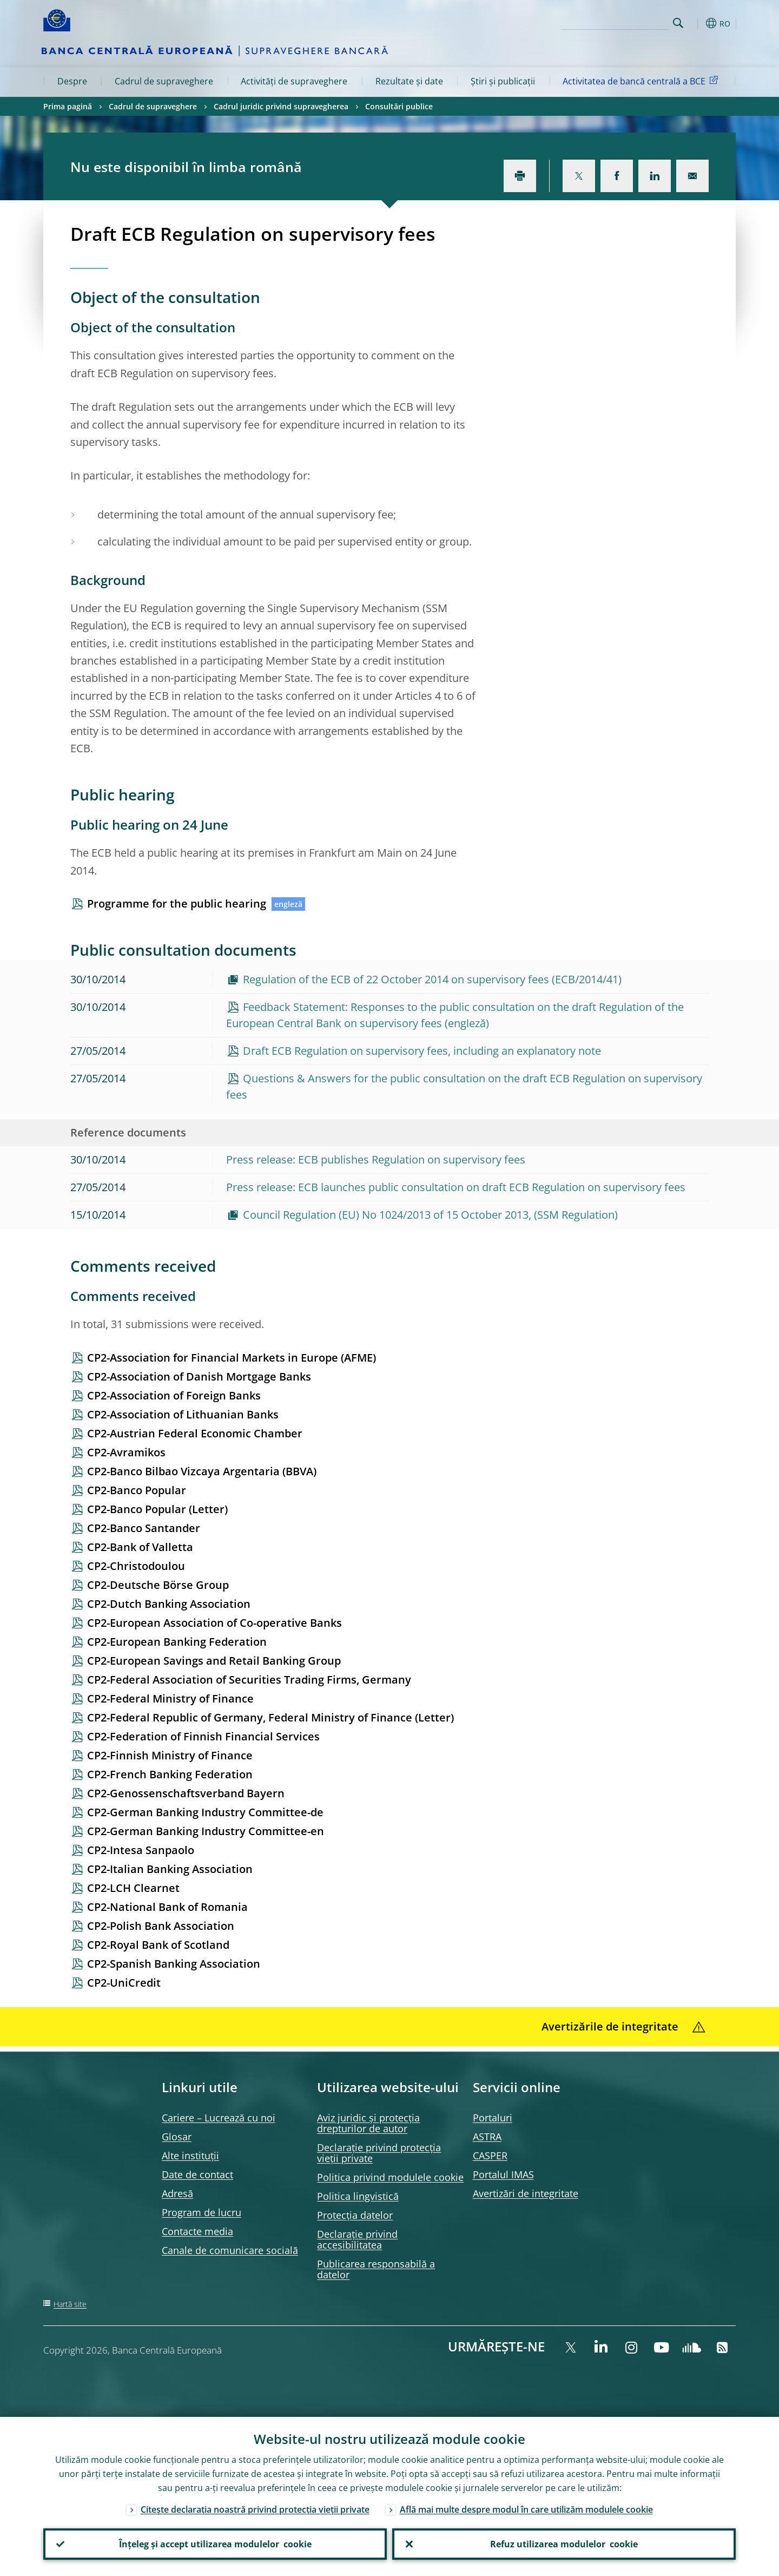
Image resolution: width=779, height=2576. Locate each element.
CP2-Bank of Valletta (140, 1547)
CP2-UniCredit (124, 1982)
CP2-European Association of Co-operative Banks (214, 1622)
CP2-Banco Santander (143, 1528)
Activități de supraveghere (294, 81)
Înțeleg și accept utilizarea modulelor (215, 2544)
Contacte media (197, 2231)
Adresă (177, 2193)
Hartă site (70, 2304)
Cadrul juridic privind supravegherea (281, 106)
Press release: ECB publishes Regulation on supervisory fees (375, 1159)
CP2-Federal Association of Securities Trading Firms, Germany (249, 1679)
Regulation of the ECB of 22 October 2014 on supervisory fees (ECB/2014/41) (432, 979)
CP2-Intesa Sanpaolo (140, 1850)
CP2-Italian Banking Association (170, 1869)
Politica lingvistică (358, 2196)
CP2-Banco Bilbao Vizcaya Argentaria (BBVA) (201, 1471)
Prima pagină (67, 106)
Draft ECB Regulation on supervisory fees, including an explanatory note (422, 1050)
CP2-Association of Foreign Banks (174, 1395)
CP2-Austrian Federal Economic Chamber (194, 1433)
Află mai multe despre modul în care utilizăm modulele (526, 2509)
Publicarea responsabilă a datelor (376, 2269)
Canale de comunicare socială (230, 2250)
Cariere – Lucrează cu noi (218, 2117)
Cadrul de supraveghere (164, 81)
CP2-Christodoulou (136, 1566)
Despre (72, 81)
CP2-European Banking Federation (177, 1641)
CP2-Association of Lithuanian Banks (183, 1414)
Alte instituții (190, 2155)
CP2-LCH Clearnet (133, 1888)
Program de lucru (201, 2212)
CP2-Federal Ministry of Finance (170, 1698)
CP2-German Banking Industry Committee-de (205, 1812)
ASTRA (487, 2136)
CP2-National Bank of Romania (167, 1907)
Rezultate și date (409, 81)
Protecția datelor (355, 2215)
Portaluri (492, 2117)
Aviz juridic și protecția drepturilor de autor (368, 2123)
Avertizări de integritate (525, 2193)
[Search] (615, 22)
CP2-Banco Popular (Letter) (157, 1509)
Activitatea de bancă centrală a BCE (642, 80)
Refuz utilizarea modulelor (564, 2544)
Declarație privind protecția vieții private (379, 2153)
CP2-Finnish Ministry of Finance (170, 1755)
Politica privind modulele (390, 2177)
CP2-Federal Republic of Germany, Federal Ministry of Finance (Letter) (270, 1717)
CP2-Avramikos (126, 1452)
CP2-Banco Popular (136, 1490)
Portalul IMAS (503, 2174)
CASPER (490, 2155)
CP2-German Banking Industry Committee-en (205, 1831)
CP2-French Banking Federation (170, 1774)
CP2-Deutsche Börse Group (158, 1585)
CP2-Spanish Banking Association (173, 1963)
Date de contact (197, 2174)
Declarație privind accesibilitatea (357, 2239)
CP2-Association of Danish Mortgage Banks (199, 1376)
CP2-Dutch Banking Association (168, 1603)
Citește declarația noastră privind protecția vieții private (255, 2509)
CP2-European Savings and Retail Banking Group (214, 1660)
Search (678, 23)
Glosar (177, 2136)
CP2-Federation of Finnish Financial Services (203, 1736)
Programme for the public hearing (176, 903)
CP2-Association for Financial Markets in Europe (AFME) (231, 1357)
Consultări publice (399, 106)
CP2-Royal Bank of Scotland (158, 1944)
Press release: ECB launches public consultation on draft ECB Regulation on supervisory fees (455, 1187)
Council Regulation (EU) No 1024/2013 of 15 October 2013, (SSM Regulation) (430, 1214)
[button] (698, 23)
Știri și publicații (503, 81)
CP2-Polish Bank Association (160, 1925)
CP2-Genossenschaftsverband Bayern (186, 1793)
